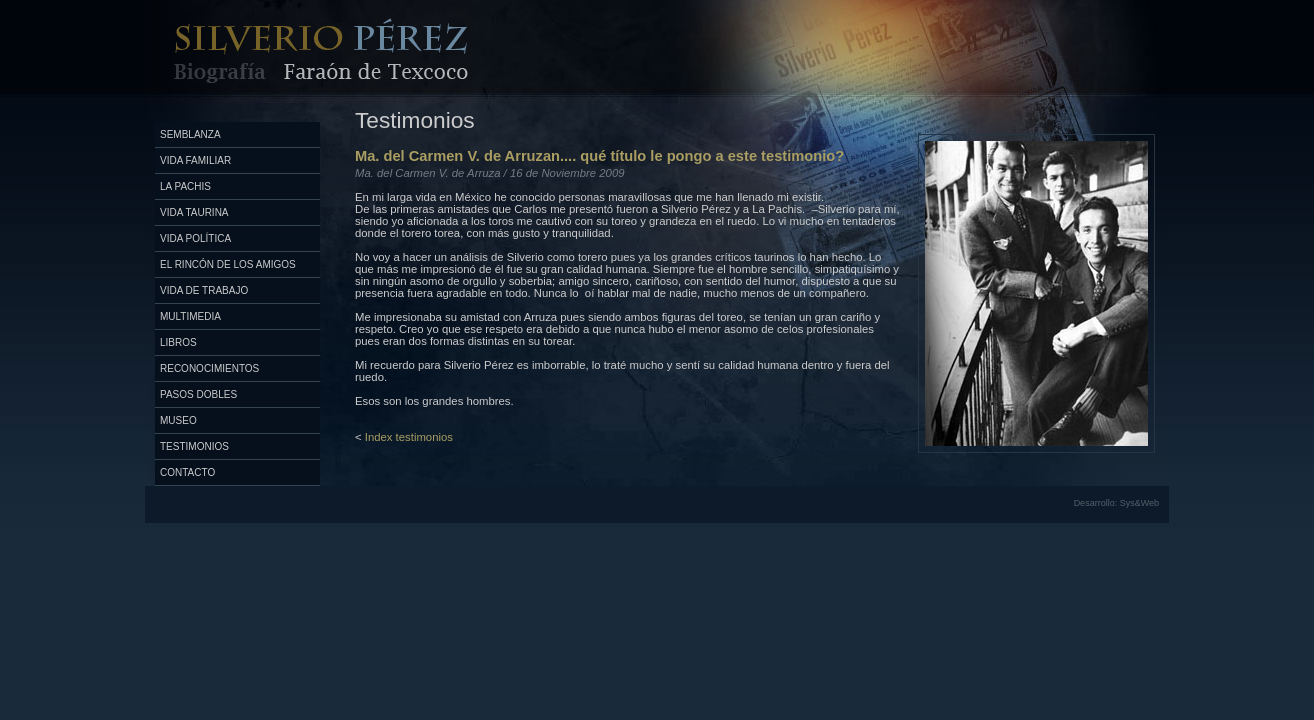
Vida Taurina (194, 212)
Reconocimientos (209, 368)
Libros (178, 342)
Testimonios (194, 446)
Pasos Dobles (198, 394)
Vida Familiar (195, 160)
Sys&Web (1139, 503)
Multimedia (190, 316)
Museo (178, 420)
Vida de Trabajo (204, 290)
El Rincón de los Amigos (228, 264)
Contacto (187, 472)
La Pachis (185, 186)
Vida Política (195, 238)
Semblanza (190, 134)
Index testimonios (409, 437)
